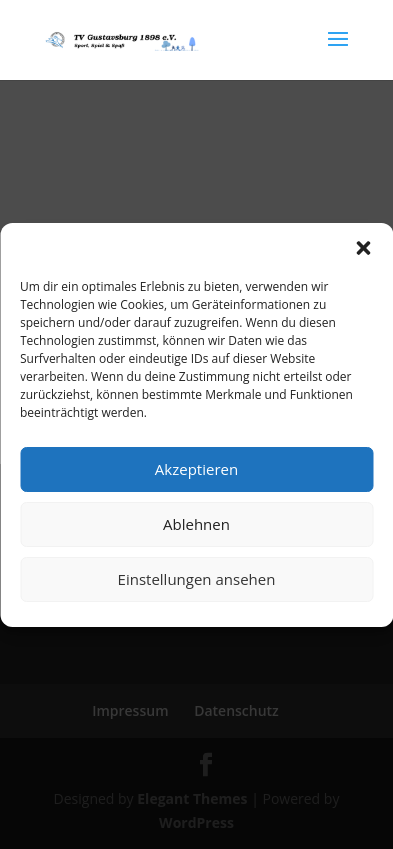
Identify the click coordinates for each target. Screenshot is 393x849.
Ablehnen (196, 524)
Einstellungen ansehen (197, 579)
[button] (363, 248)
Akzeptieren (196, 469)
